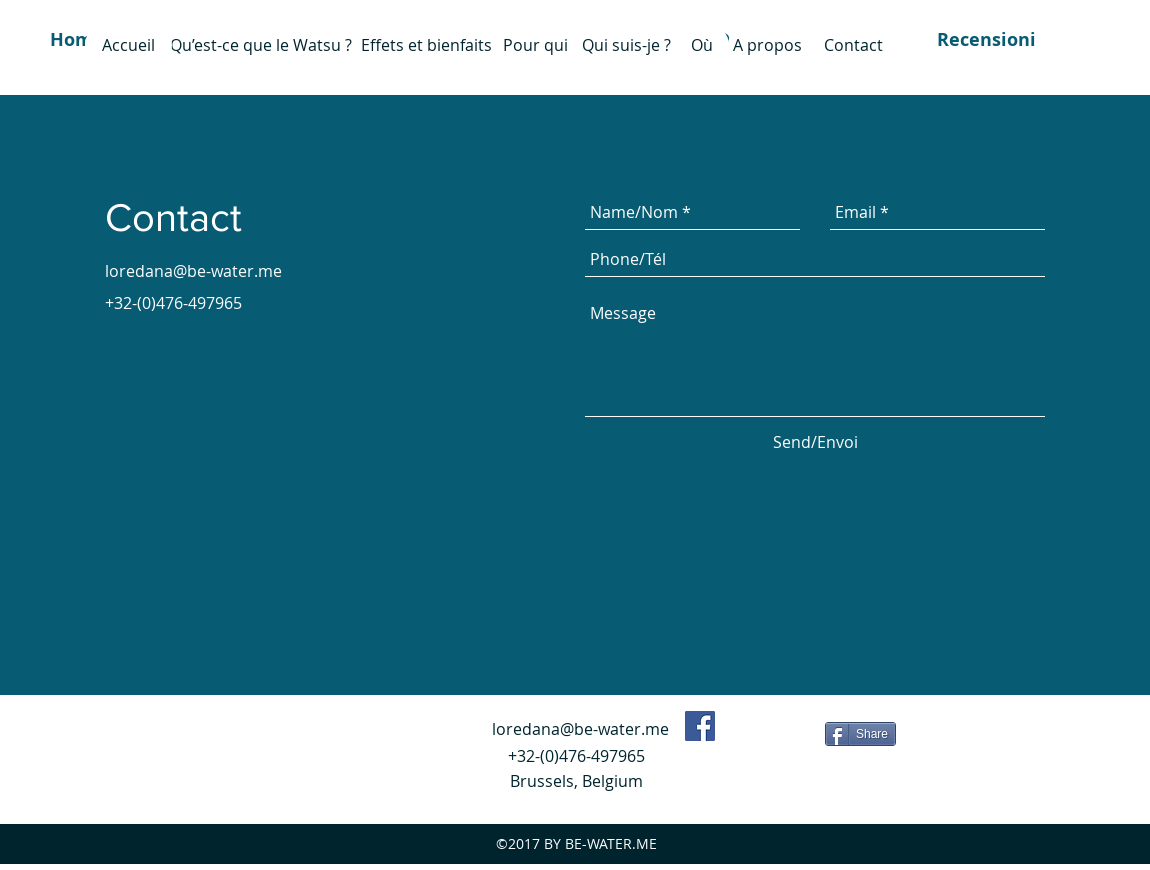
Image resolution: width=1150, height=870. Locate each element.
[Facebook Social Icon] (700, 726)
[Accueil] (128, 45)
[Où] (701, 45)
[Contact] (853, 45)
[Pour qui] (535, 45)
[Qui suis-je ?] (626, 45)
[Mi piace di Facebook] (773, 732)
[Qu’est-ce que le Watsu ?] (261, 45)
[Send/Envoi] (815, 442)
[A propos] (767, 45)
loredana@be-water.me (193, 271)
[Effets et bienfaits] (426, 45)
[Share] (860, 734)
